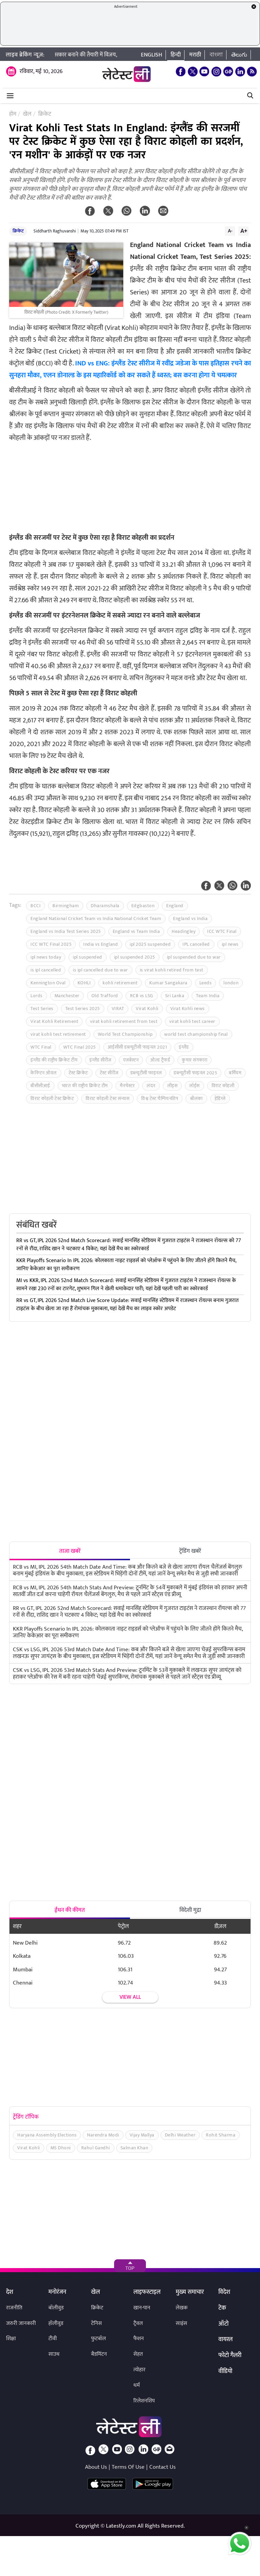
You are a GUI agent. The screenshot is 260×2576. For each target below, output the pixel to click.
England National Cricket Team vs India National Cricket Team (95, 918)
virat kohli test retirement (58, 1034)
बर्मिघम (235, 1073)
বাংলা (216, 55)
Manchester (67, 996)
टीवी (52, 2338)
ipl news (230, 944)
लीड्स (172, 1086)
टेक (222, 2308)
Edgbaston (143, 906)
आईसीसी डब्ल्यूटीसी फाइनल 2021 (137, 1047)
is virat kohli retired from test (171, 970)
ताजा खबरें (70, 1551)
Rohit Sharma (220, 2135)
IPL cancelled (196, 944)
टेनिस (96, 2323)
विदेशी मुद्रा (190, 1910)
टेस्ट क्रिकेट (78, 1073)
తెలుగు (239, 55)
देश (9, 2292)
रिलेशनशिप (144, 2400)
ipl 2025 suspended (150, 944)
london (230, 983)
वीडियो (225, 2371)
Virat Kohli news (187, 1008)
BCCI (35, 906)
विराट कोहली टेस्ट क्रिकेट (52, 1098)
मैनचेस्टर (127, 1086)
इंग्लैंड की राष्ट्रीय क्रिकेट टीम (54, 1060)
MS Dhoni (60, 2148)
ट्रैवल (138, 2323)
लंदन (151, 1086)
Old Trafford (104, 996)
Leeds (205, 983)
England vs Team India (136, 931)
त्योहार (139, 2369)
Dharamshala (105, 906)
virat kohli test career (192, 1021)
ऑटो (223, 2324)
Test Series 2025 (82, 1008)
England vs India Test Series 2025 (65, 931)
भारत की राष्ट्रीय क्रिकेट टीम (85, 1086)
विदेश (224, 2292)
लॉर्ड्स (194, 1086)
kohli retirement (120, 983)
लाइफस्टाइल (146, 2292)
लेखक (182, 2307)
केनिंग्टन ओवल (43, 1073)
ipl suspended (87, 957)
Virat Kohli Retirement (54, 1021)
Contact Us (162, 2467)
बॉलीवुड (56, 2307)
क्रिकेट (18, 231)
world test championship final (196, 1034)
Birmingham (65, 906)
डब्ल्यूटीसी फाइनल (146, 1073)
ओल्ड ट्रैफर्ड (160, 1060)
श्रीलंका (196, 1098)
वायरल (225, 2339)
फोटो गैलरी (229, 2355)
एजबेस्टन (131, 1060)
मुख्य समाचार (190, 2292)
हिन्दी (176, 55)
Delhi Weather (180, 2135)
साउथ (54, 2354)
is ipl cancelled (45, 970)
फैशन (138, 2338)
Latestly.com (121, 2526)
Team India (207, 996)
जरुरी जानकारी (21, 2323)
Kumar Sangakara (168, 983)
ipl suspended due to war (194, 957)
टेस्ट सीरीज (109, 1073)
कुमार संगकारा (194, 1060)
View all (130, 1997)
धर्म (136, 2385)
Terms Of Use (128, 2467)
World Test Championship (125, 1034)
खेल (95, 2292)
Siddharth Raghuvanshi (55, 231)
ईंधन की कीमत (70, 1910)
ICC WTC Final (222, 931)
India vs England (100, 944)
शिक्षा (11, 2338)
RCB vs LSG (141, 996)
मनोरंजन (57, 2292)
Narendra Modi (103, 2135)
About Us (96, 2467)
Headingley (183, 931)
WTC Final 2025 (79, 1047)
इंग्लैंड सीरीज (100, 1060)
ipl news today (45, 957)
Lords (36, 996)
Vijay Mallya (142, 2135)
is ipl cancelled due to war (100, 970)
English (151, 55)
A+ (243, 230)
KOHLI (84, 983)
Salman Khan (134, 2148)
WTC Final (40, 1047)
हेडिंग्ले (220, 1098)
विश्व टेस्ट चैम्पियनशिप (159, 1098)
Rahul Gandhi (95, 2148)
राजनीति (14, 2307)
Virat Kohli (147, 1008)
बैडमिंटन (99, 2354)
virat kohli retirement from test (123, 1021)
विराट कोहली (223, 1086)
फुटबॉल (98, 2338)
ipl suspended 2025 (134, 957)
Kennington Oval (48, 983)
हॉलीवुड (55, 2323)
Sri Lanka (175, 996)
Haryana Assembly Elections (47, 2135)
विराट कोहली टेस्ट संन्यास (107, 1098)
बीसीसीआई (40, 1086)
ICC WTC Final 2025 (50, 944)
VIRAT (118, 1008)
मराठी (195, 55)
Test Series (41, 1008)
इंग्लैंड (184, 1047)
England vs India (190, 918)
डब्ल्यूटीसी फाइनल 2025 (195, 1073)
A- (230, 230)
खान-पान (141, 2307)
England (174, 906)
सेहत (138, 2354)
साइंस (181, 2323)
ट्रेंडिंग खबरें (190, 1551)
